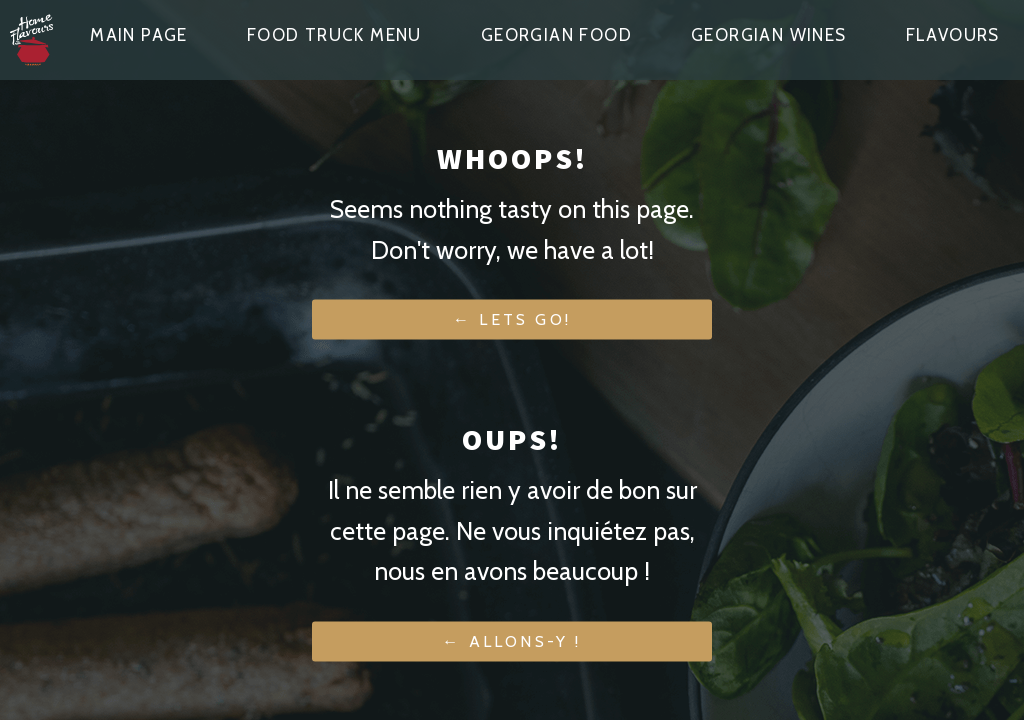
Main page (139, 35)
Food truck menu (334, 35)
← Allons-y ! (511, 641)
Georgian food (556, 35)
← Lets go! (512, 319)
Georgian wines (769, 35)
